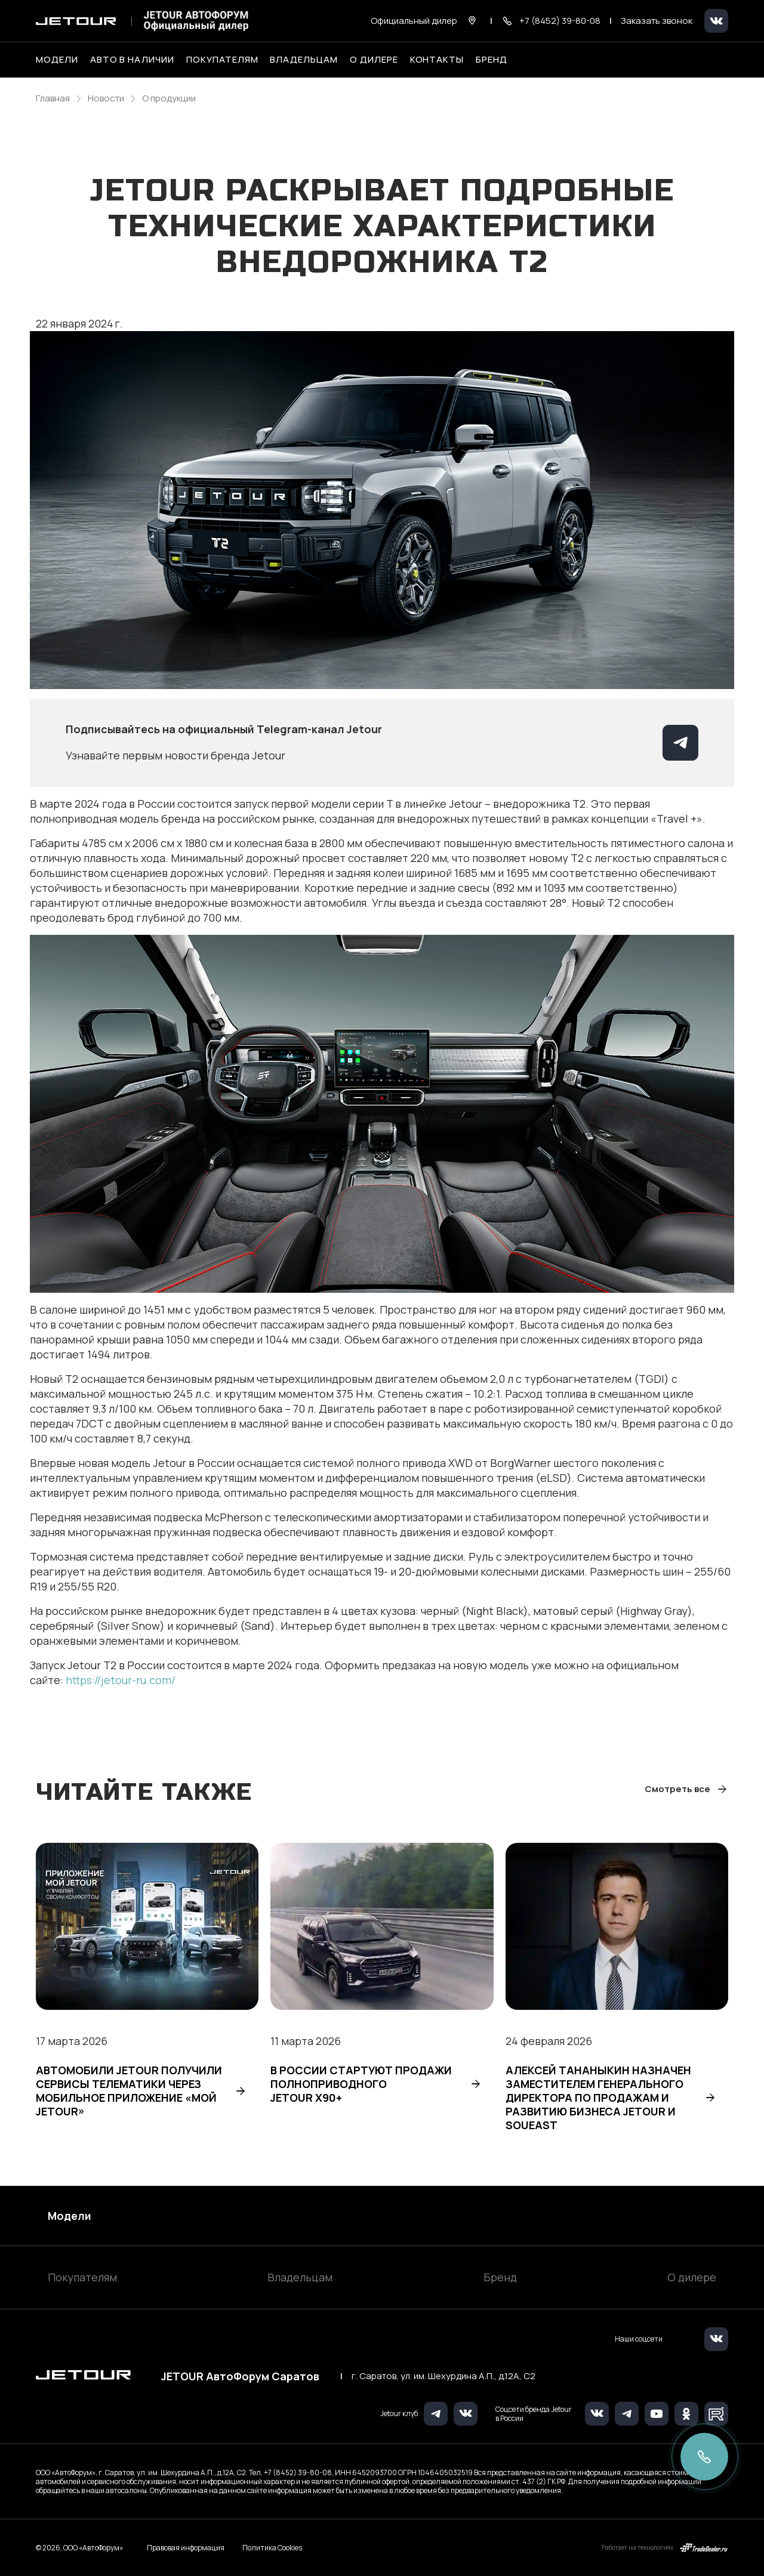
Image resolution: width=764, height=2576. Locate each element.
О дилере (374, 60)
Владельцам (299, 2277)
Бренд (500, 2277)
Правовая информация (185, 2547)
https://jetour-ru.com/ (120, 1680)
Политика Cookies (272, 2548)
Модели (69, 2216)
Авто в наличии (132, 60)
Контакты (437, 60)
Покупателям (82, 2277)
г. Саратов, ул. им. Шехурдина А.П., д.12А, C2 (443, 2376)
